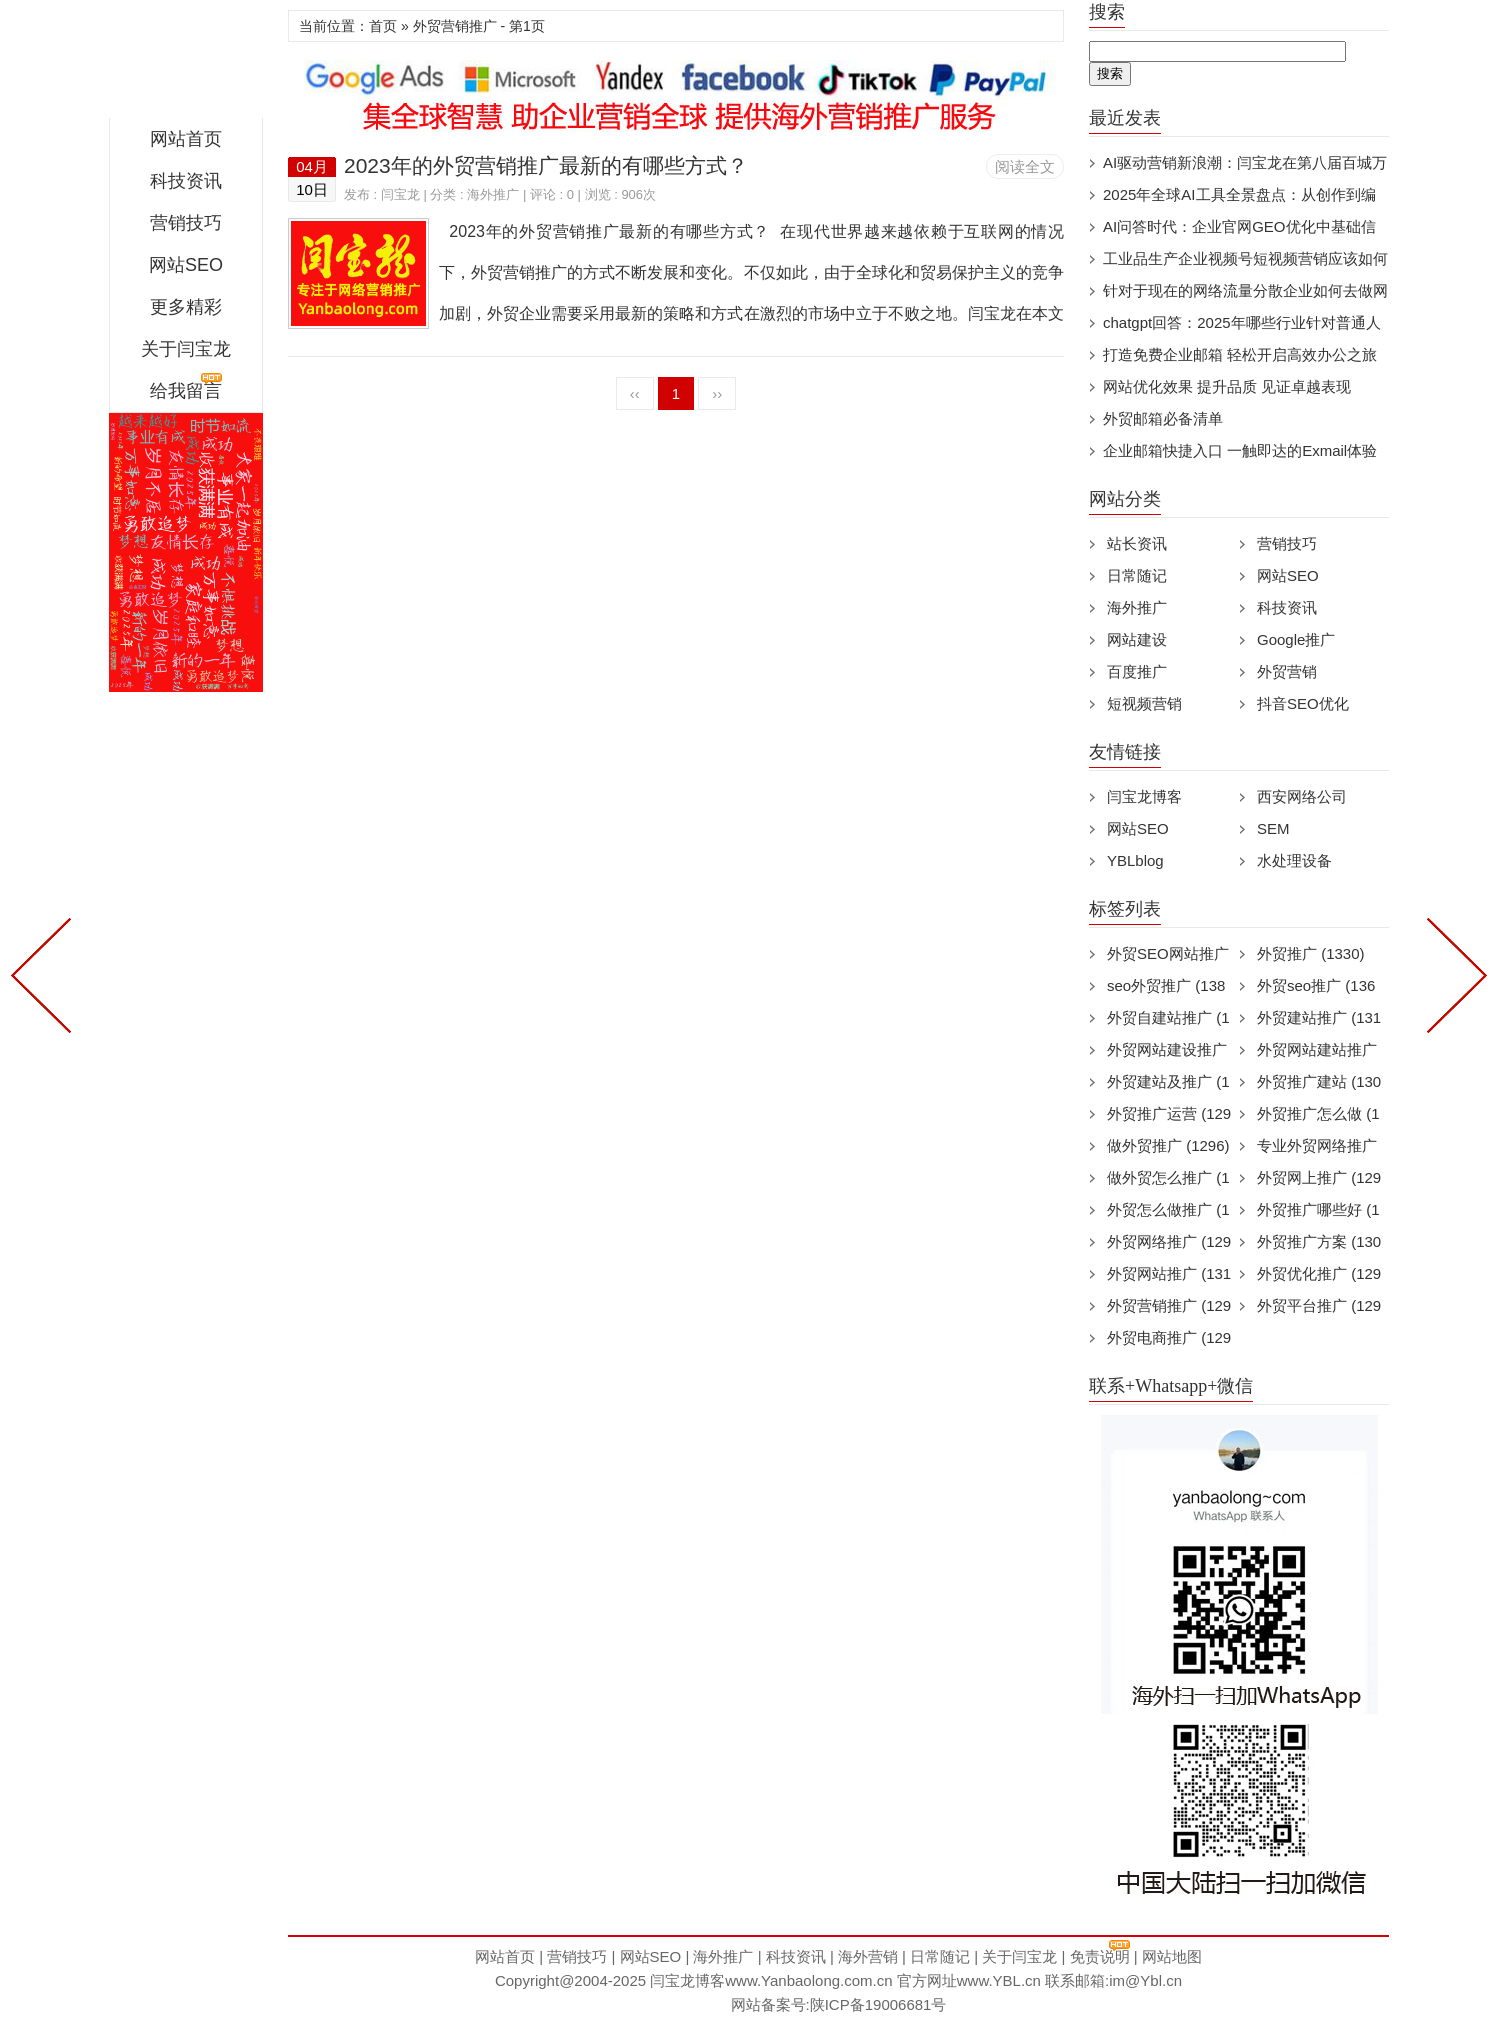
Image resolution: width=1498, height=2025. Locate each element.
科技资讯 (186, 181)
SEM (1273, 828)
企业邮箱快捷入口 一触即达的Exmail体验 (1240, 450)
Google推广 (1296, 639)
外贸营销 (1287, 671)
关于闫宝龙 (186, 349)
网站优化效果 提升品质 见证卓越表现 (1227, 386)
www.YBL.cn (999, 1980)
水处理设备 (1294, 860)
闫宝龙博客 (1144, 796)
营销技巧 (186, 223)
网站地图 (1172, 1956)
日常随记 (1137, 575)
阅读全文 (1025, 166)
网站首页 (186, 139)
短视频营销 (1144, 703)
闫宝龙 (186, 64)
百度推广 (1137, 671)
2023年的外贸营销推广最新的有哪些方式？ (546, 165)
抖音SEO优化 (1303, 703)
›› (717, 393)
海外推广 (493, 194)
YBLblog (1135, 860)
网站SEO (186, 265)
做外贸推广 (1168, 1145)
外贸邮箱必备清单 (1163, 418)
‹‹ (635, 393)
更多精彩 (186, 307)
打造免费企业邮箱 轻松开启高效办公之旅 (1240, 354)
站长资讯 (1137, 543)
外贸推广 (1311, 953)
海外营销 (868, 1956)
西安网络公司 (1302, 796)
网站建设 (1137, 639)
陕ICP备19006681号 (878, 2004)
